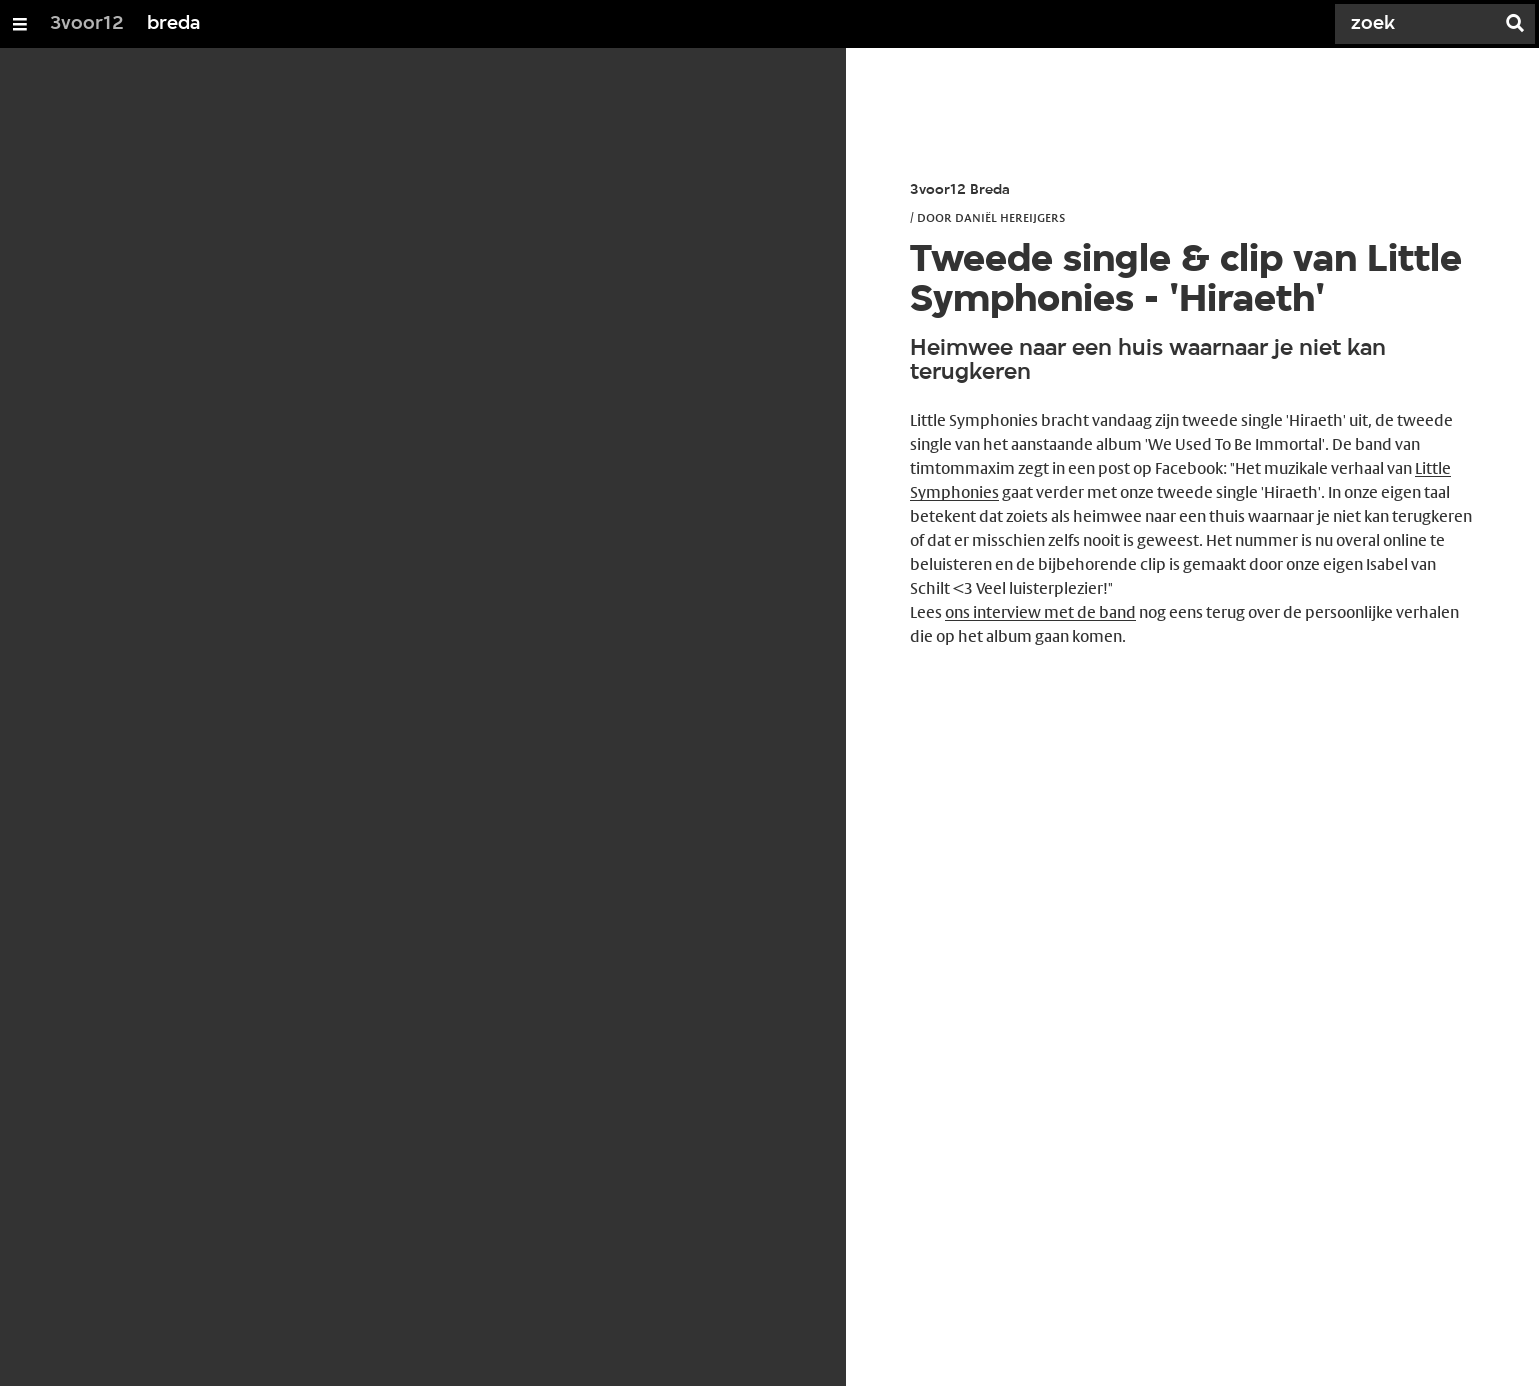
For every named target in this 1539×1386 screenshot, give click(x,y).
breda (173, 24)
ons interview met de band (1040, 612)
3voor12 (87, 24)
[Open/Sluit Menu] (20, 24)
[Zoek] (1419, 24)
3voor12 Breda (960, 190)
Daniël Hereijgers (1010, 217)
